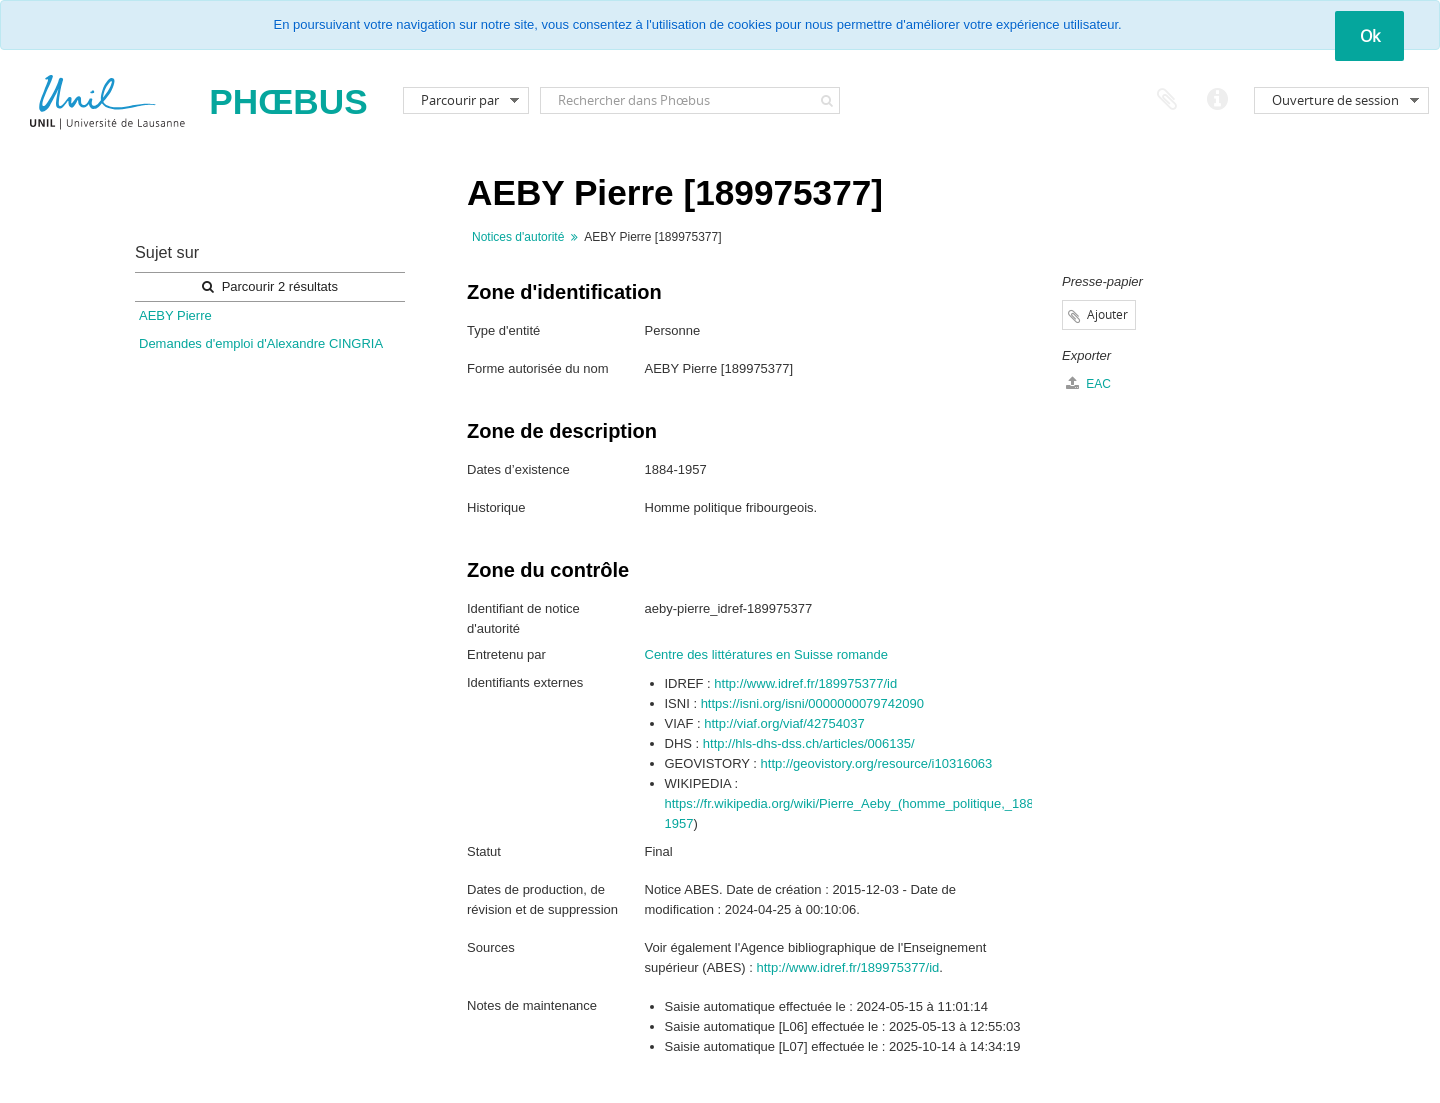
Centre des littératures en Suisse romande (767, 654)
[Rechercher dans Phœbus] (690, 100)
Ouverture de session (1335, 100)
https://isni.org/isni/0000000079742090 (812, 703)
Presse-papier (1167, 100)
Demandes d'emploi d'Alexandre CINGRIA (261, 343)
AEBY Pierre (175, 315)
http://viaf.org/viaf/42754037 (784, 723)
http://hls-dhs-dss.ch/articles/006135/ (809, 743)
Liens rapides (1217, 100)
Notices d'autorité (518, 237)
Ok (1370, 36)
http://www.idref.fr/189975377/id (805, 683)
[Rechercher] (827, 100)
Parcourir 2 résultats (270, 286)
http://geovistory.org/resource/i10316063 (877, 763)
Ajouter (1107, 314)
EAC (1088, 383)
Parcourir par (460, 100)
